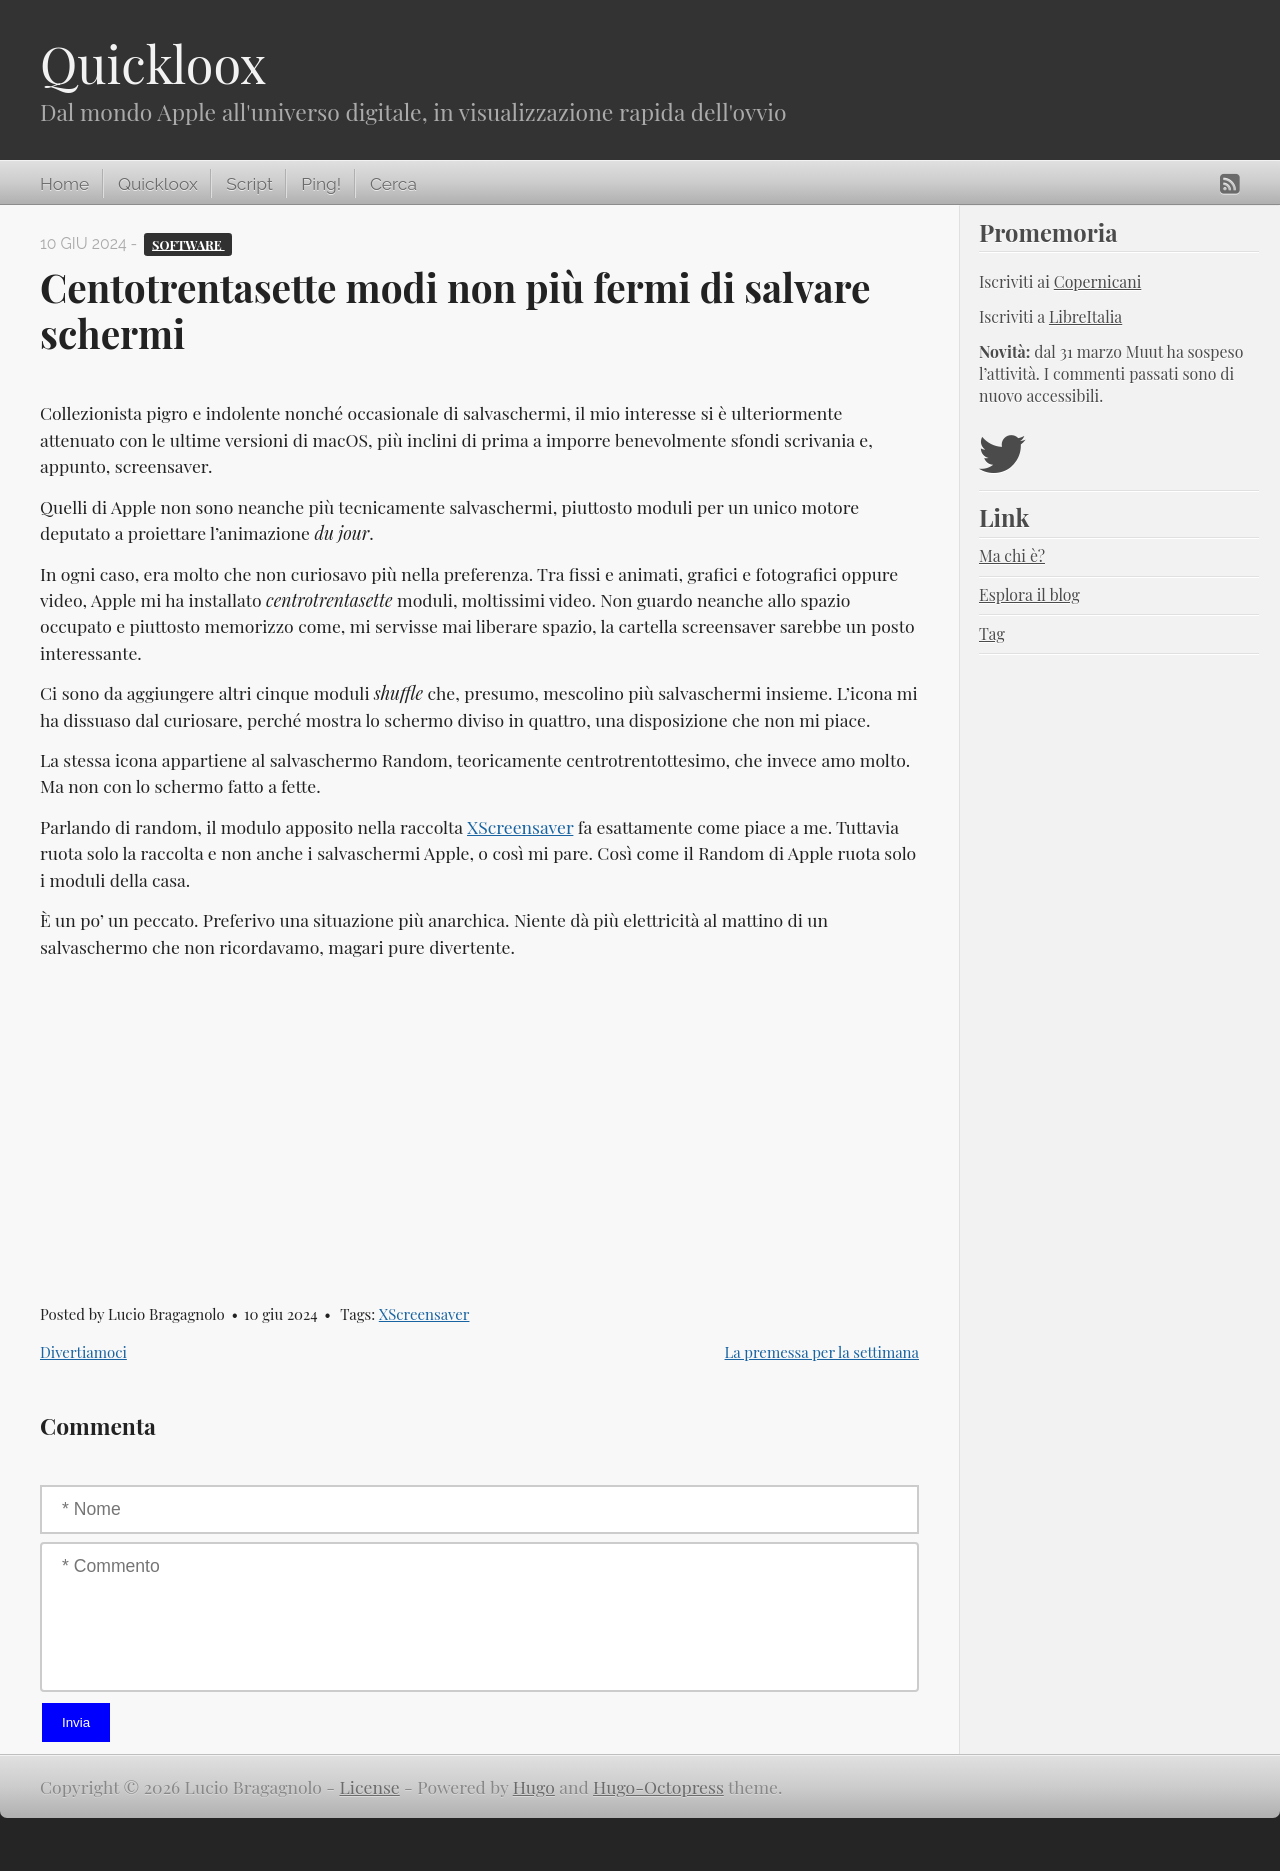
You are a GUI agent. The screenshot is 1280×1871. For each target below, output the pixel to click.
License (370, 1786)
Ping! (321, 184)
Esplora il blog (1029, 594)
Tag (992, 633)
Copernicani (1098, 281)
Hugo (534, 1786)
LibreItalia (1085, 316)
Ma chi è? (1012, 555)
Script (249, 184)
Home (64, 184)
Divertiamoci (83, 1352)
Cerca (393, 184)
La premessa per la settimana (822, 1352)
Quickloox (153, 63)
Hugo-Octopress (658, 1786)
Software (188, 243)
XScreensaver (520, 826)
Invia (76, 1722)
